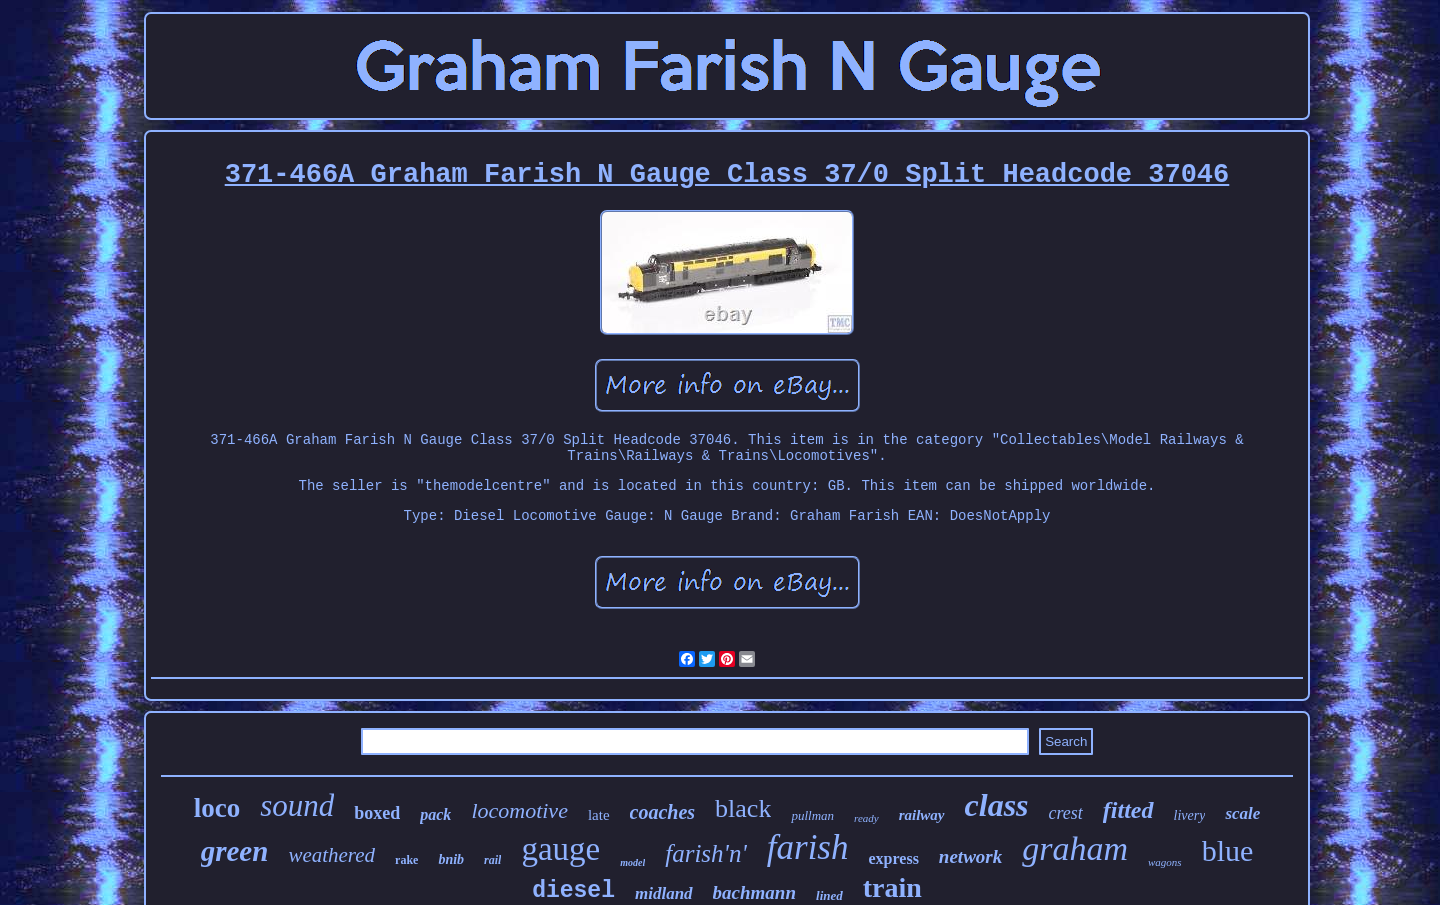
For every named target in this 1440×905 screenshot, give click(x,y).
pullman (812, 815)
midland (664, 893)
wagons (1165, 862)
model (632, 862)
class (997, 805)
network (970, 856)
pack (435, 814)
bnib (451, 859)
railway (922, 815)
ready (866, 818)
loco (217, 808)
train (892, 887)
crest (1066, 813)
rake (406, 860)
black (743, 808)
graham (1075, 848)
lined (829, 895)
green (235, 851)
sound (297, 805)
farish (808, 847)
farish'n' (706, 853)
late (599, 815)
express (893, 858)
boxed (377, 813)
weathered (331, 855)
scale (1242, 813)
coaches (663, 812)
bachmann (754, 892)
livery (1190, 815)
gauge (560, 849)
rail (492, 860)
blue (1228, 850)
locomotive (519, 810)
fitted (1128, 810)
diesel (573, 891)
